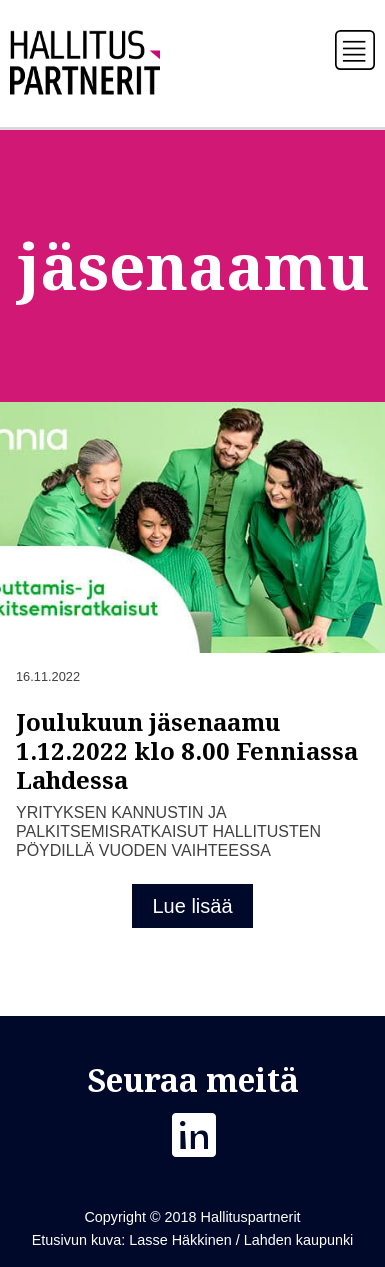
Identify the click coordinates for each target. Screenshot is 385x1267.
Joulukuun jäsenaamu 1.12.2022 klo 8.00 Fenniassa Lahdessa (187, 750)
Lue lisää (192, 906)
